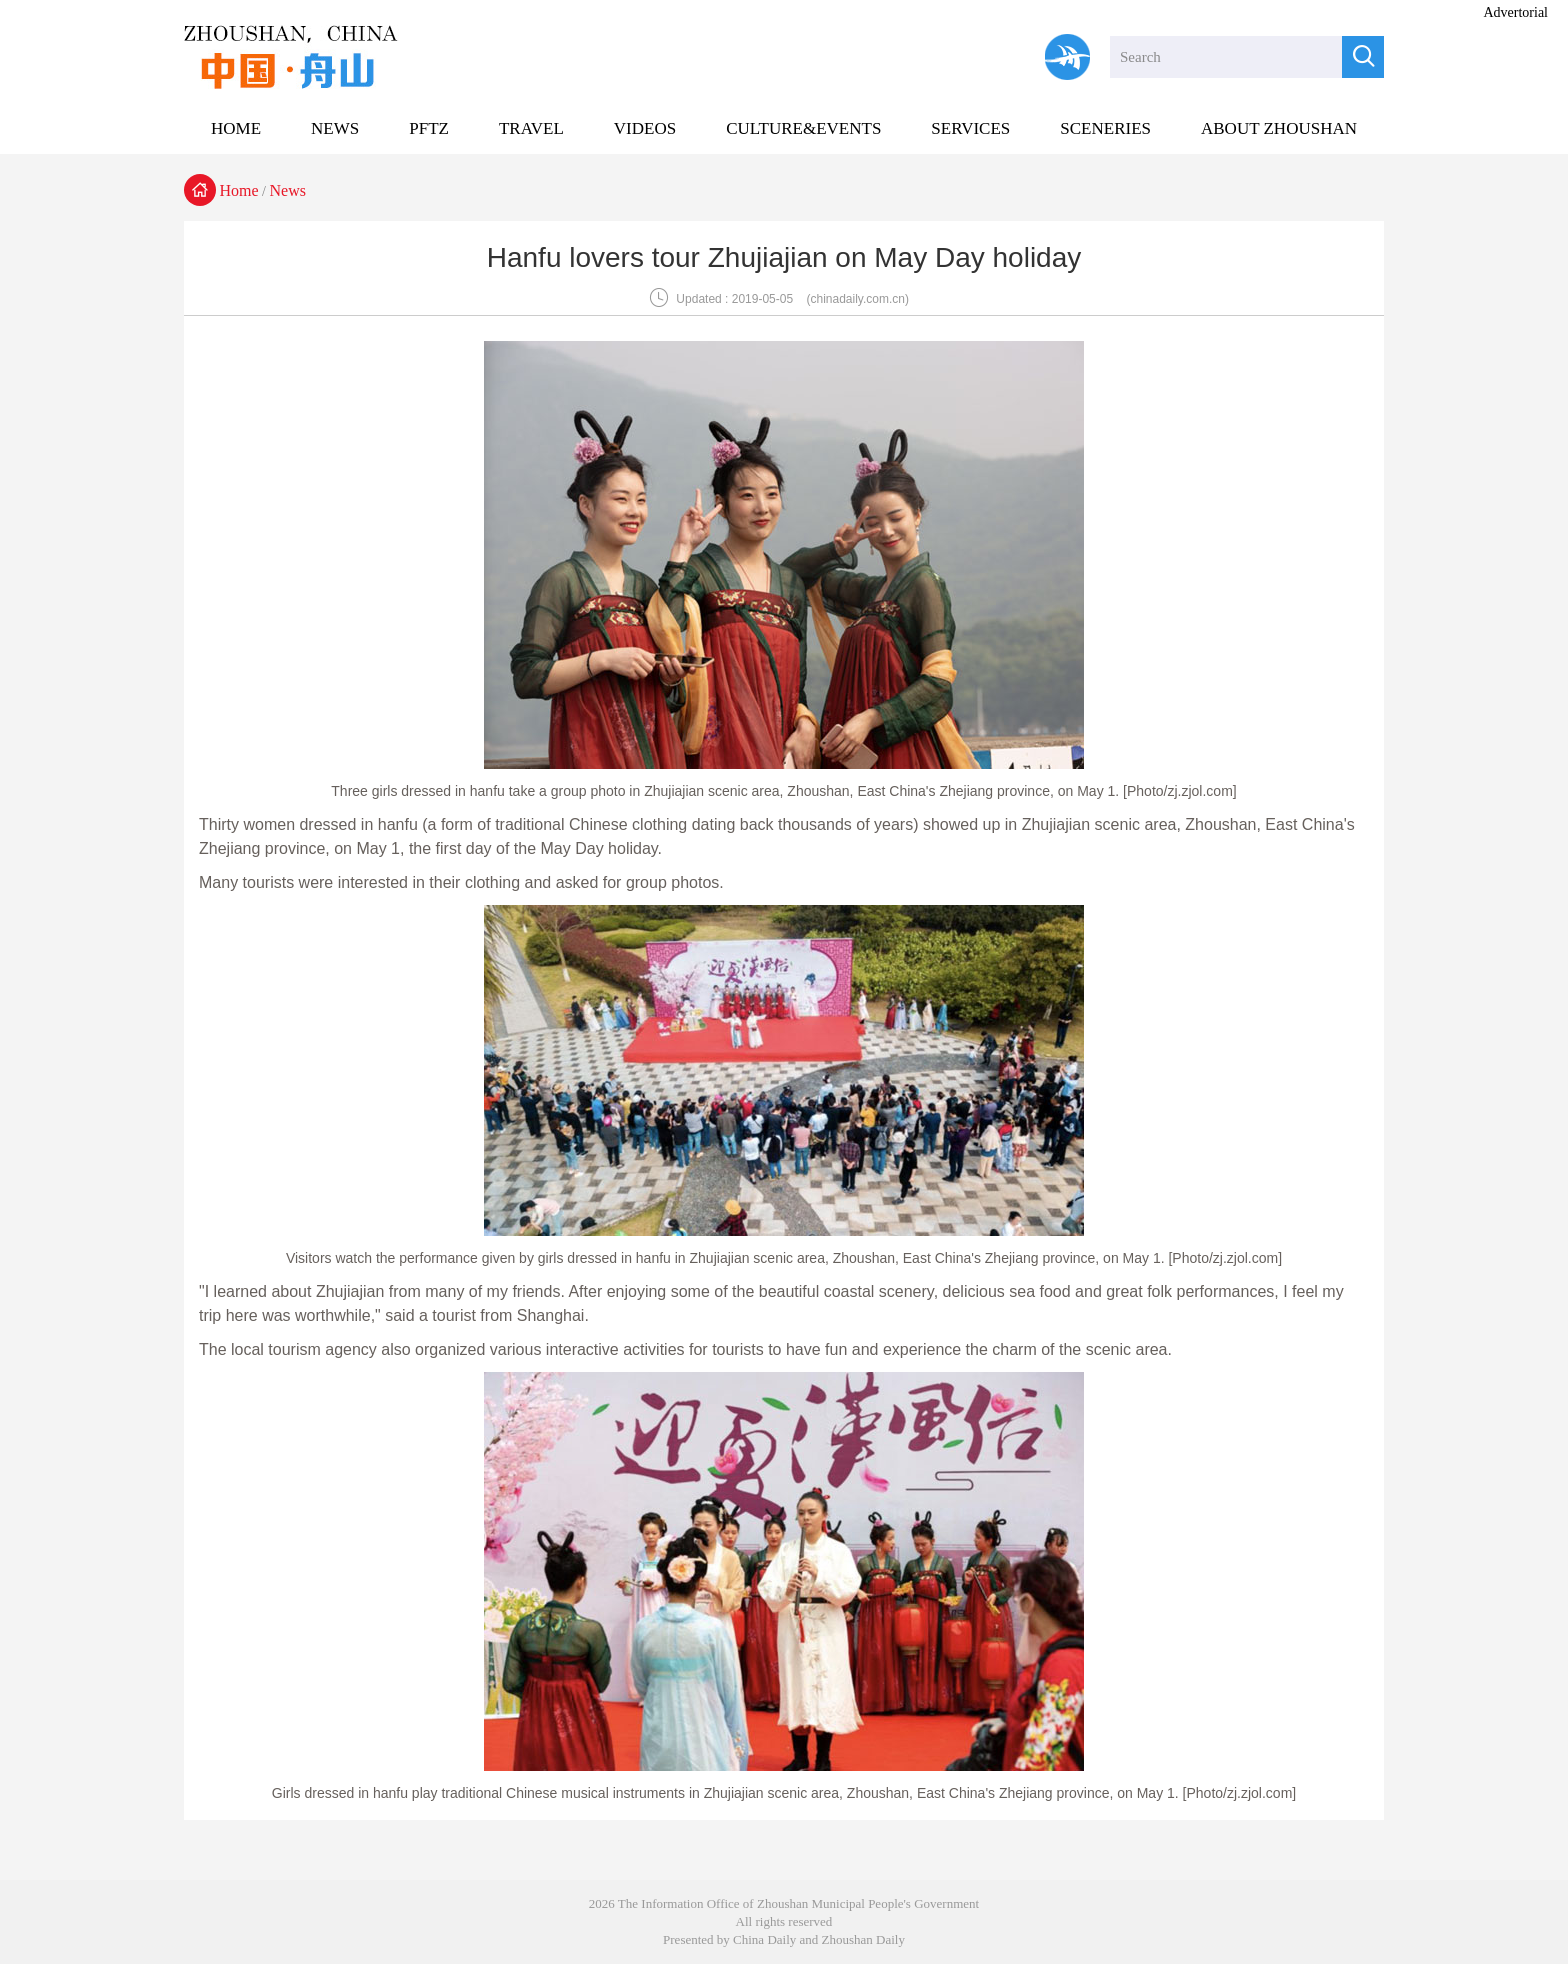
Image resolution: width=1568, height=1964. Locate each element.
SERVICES (970, 128)
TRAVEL (531, 128)
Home (239, 190)
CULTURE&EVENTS (803, 128)
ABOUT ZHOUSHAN (1279, 128)
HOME (236, 128)
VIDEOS (645, 128)
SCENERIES (1105, 128)
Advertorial (1515, 12)
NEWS (335, 128)
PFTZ (429, 128)
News (288, 190)
